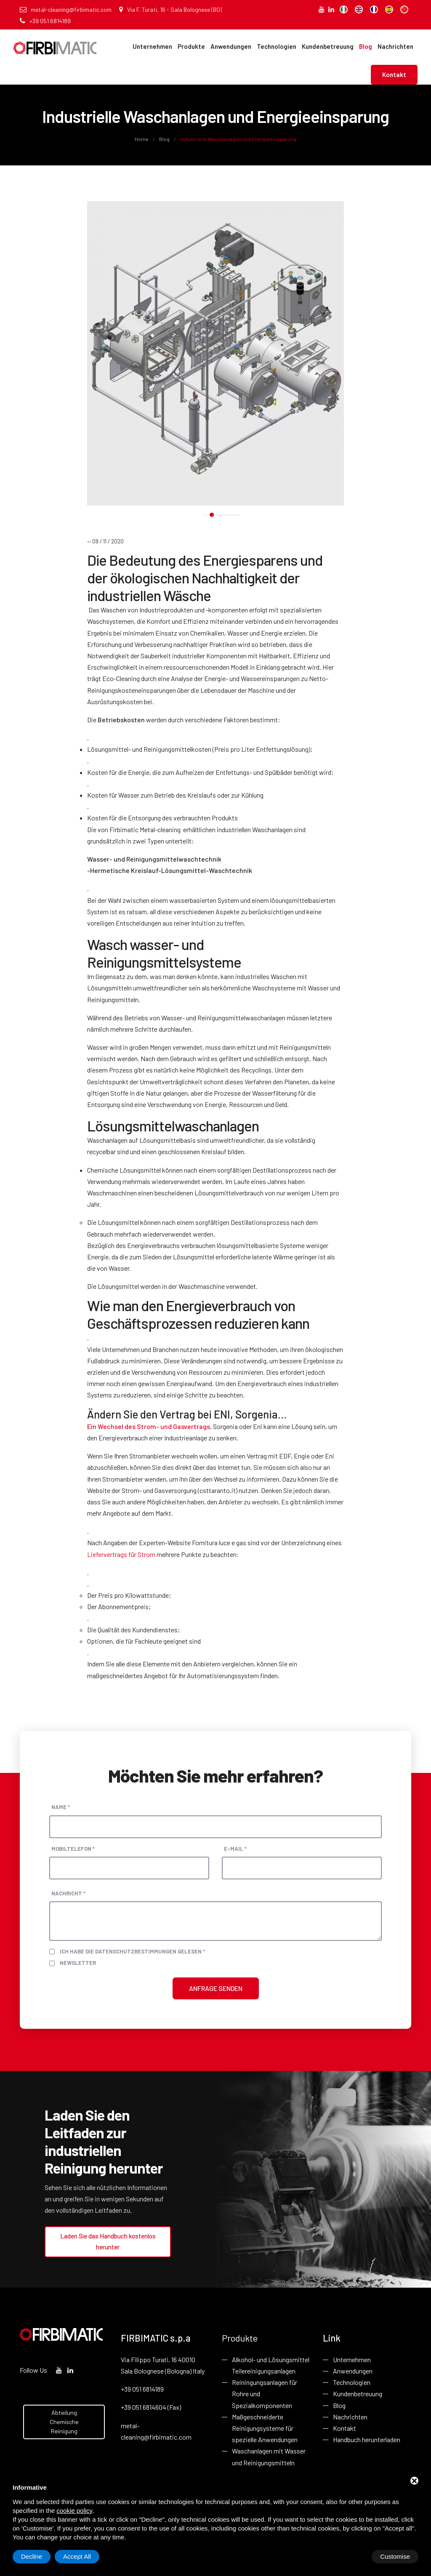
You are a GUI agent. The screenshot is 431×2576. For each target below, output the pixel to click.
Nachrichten (395, 46)
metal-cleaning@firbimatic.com (66, 9)
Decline (350, 2556)
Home (142, 139)
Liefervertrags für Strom (121, 1554)
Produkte (191, 46)
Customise (36, 2556)
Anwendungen (230, 46)
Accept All (396, 2556)
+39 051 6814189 (45, 20)
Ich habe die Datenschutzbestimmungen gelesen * (132, 1951)
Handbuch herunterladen (366, 2439)
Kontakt (394, 74)
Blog (365, 46)
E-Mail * (235, 1848)
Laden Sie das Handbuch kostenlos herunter (108, 2241)
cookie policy (74, 2510)
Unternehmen (152, 46)
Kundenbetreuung (328, 46)
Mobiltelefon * (73, 1848)
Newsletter (78, 1962)
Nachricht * (68, 1893)
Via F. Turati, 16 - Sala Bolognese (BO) (170, 9)
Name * (60, 1807)
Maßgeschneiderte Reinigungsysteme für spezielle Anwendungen (265, 2427)
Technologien (276, 46)
